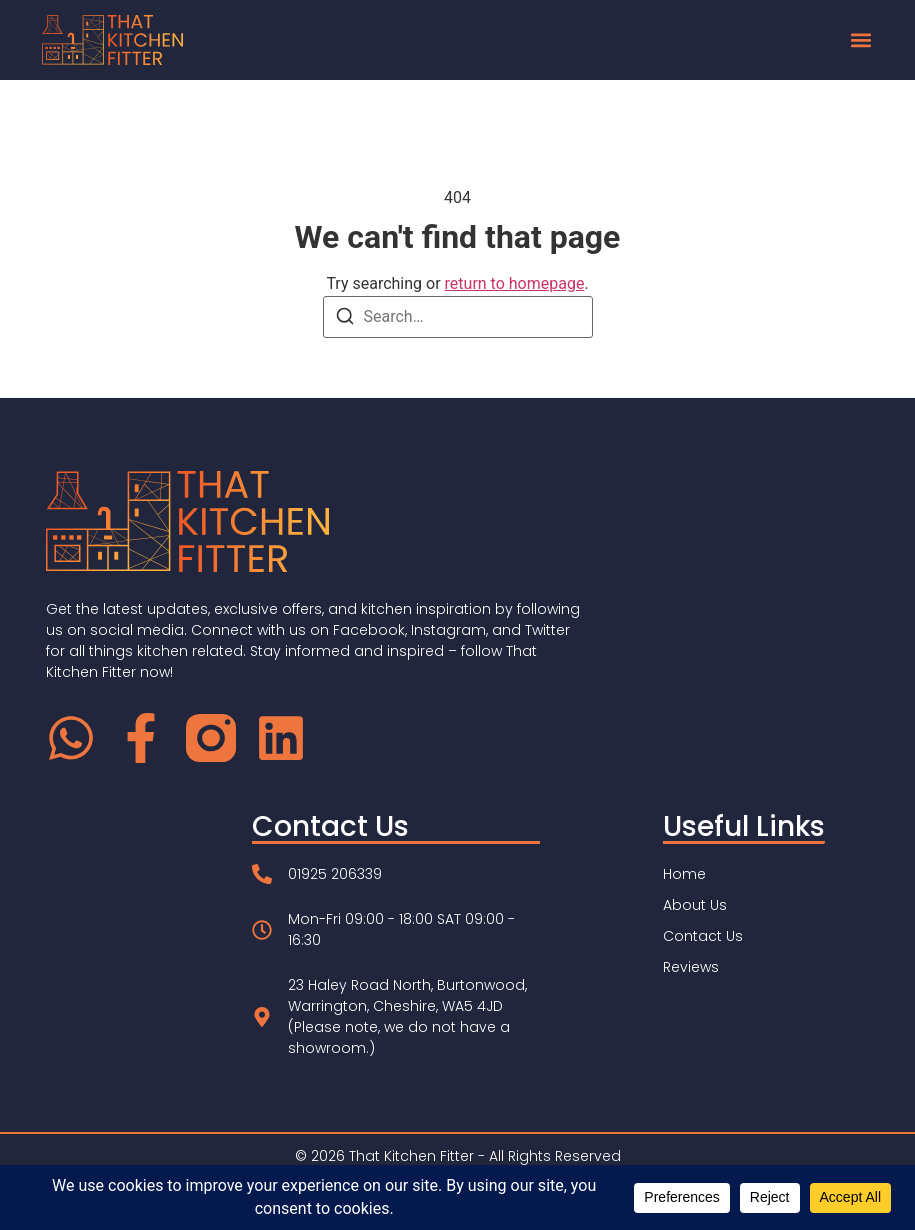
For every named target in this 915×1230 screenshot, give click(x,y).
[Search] (345, 319)
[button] (861, 40)
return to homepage (515, 283)
